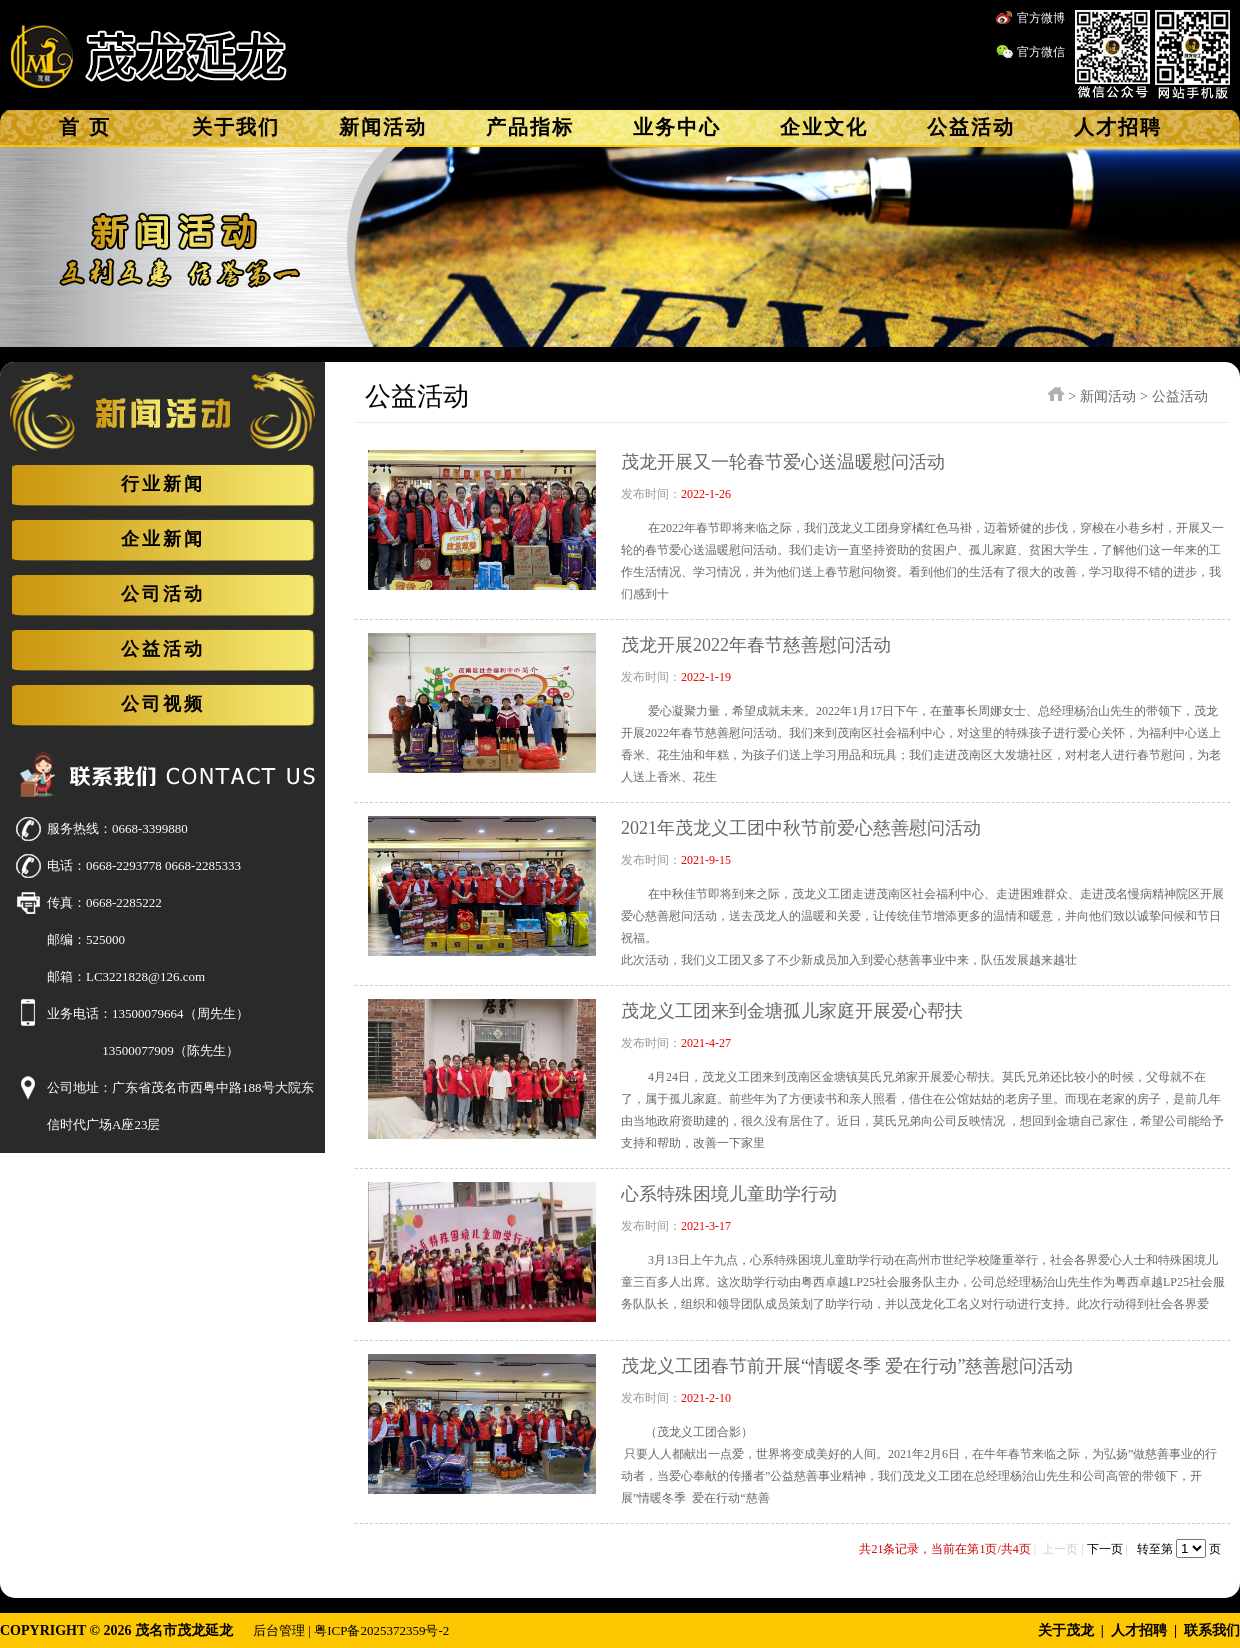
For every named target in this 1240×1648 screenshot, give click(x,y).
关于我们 (236, 127)
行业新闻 (163, 484)
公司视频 (163, 704)
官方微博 (1041, 18)
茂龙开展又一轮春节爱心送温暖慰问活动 (783, 462)
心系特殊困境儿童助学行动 (729, 1194)
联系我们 (1212, 1630)
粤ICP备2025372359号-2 (381, 1630)
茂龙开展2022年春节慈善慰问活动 (756, 645)
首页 (89, 127)
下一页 (1105, 1549)
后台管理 (279, 1630)
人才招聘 (1118, 127)
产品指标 (530, 127)
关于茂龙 (1066, 1630)
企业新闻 (163, 539)
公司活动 (163, 594)
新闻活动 (383, 127)
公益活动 (971, 127)
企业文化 (824, 127)
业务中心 (677, 127)
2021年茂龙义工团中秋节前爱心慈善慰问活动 (801, 828)
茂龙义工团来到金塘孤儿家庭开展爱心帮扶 (792, 1011)
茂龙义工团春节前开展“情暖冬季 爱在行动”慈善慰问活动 (847, 1366)
